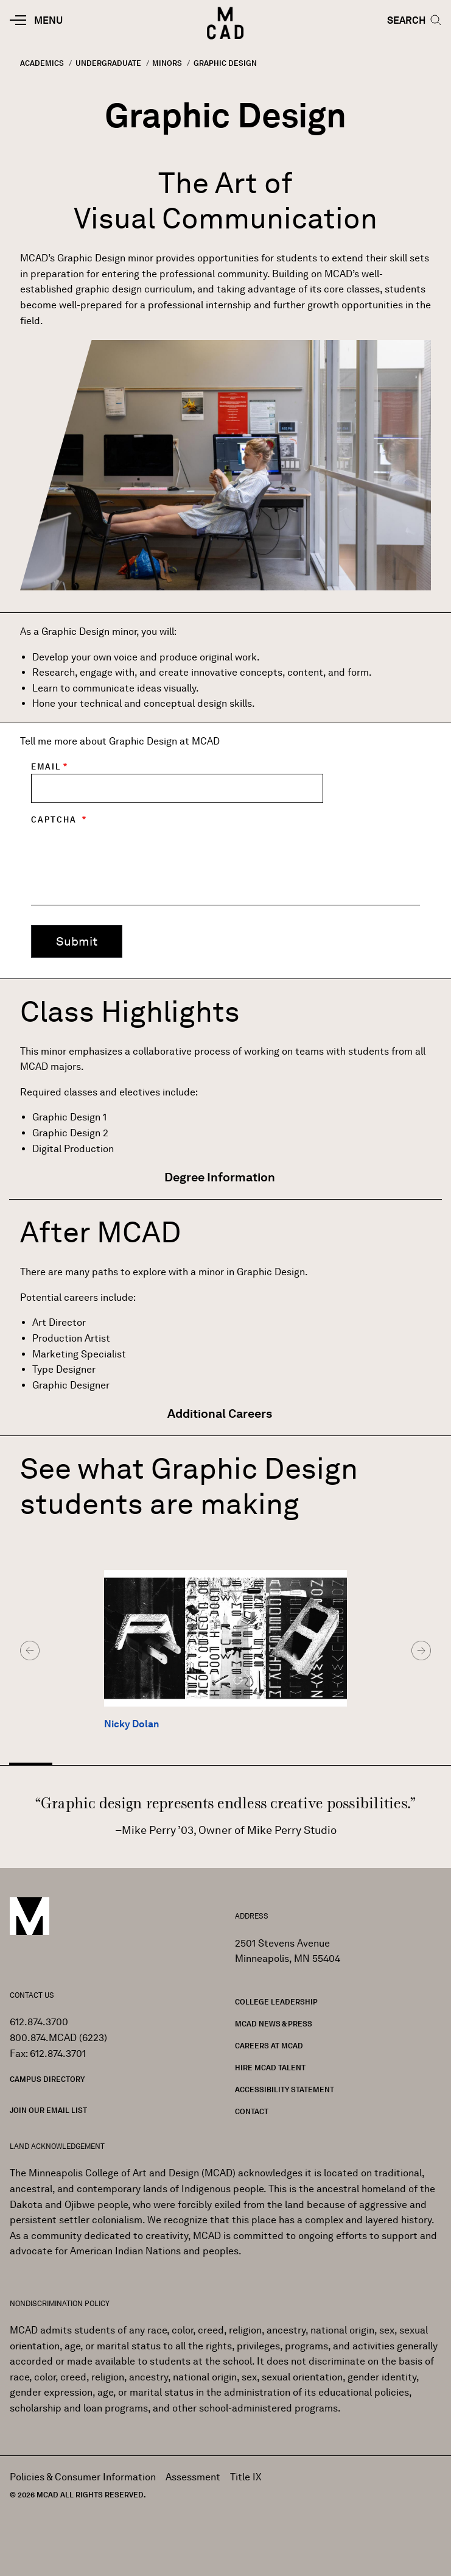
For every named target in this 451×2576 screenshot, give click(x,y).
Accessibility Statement (284, 2089)
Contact (251, 2111)
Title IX (246, 2477)
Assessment (193, 2477)
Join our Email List (48, 2110)
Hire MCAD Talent (270, 2067)
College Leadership (276, 2001)
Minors (167, 63)
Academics (42, 63)
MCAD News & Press (273, 2023)
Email (46, 766)
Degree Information (221, 1177)
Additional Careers (220, 1413)
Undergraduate (108, 63)
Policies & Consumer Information (83, 2477)
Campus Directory (47, 2079)
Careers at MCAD (269, 2045)
